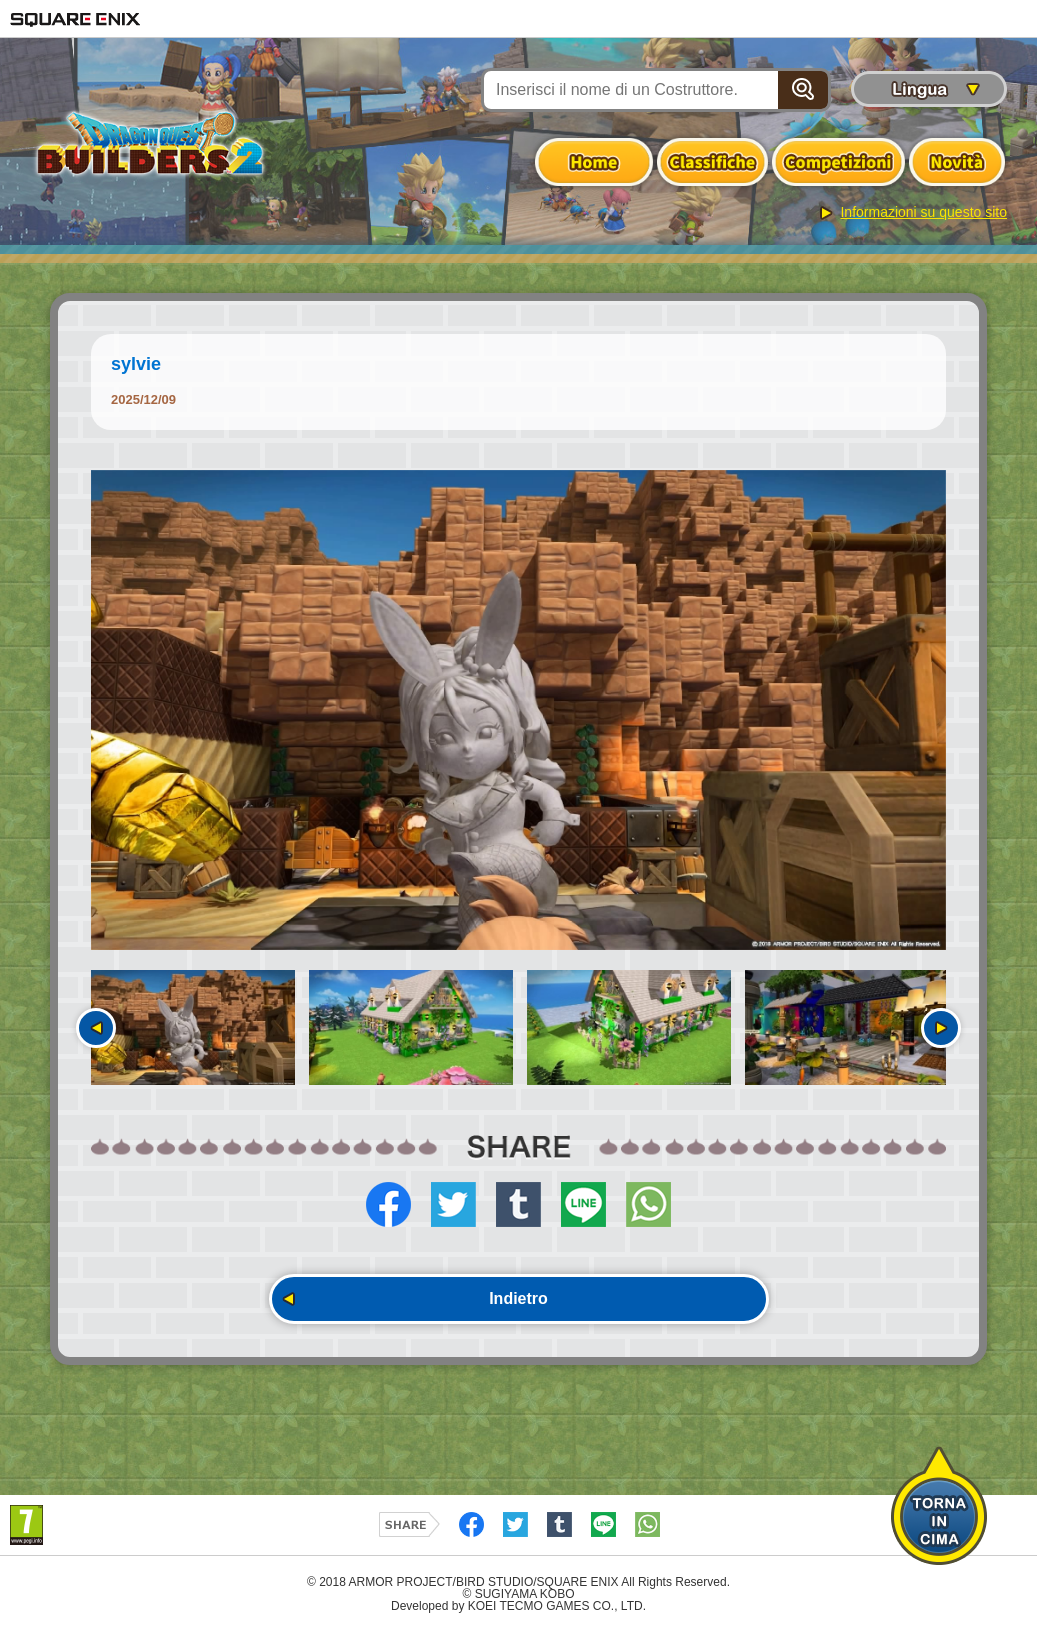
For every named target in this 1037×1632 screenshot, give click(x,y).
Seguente (941, 1028)
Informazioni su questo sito (923, 212)
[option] (518, 710)
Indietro (518, 1298)
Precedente (96, 1028)
